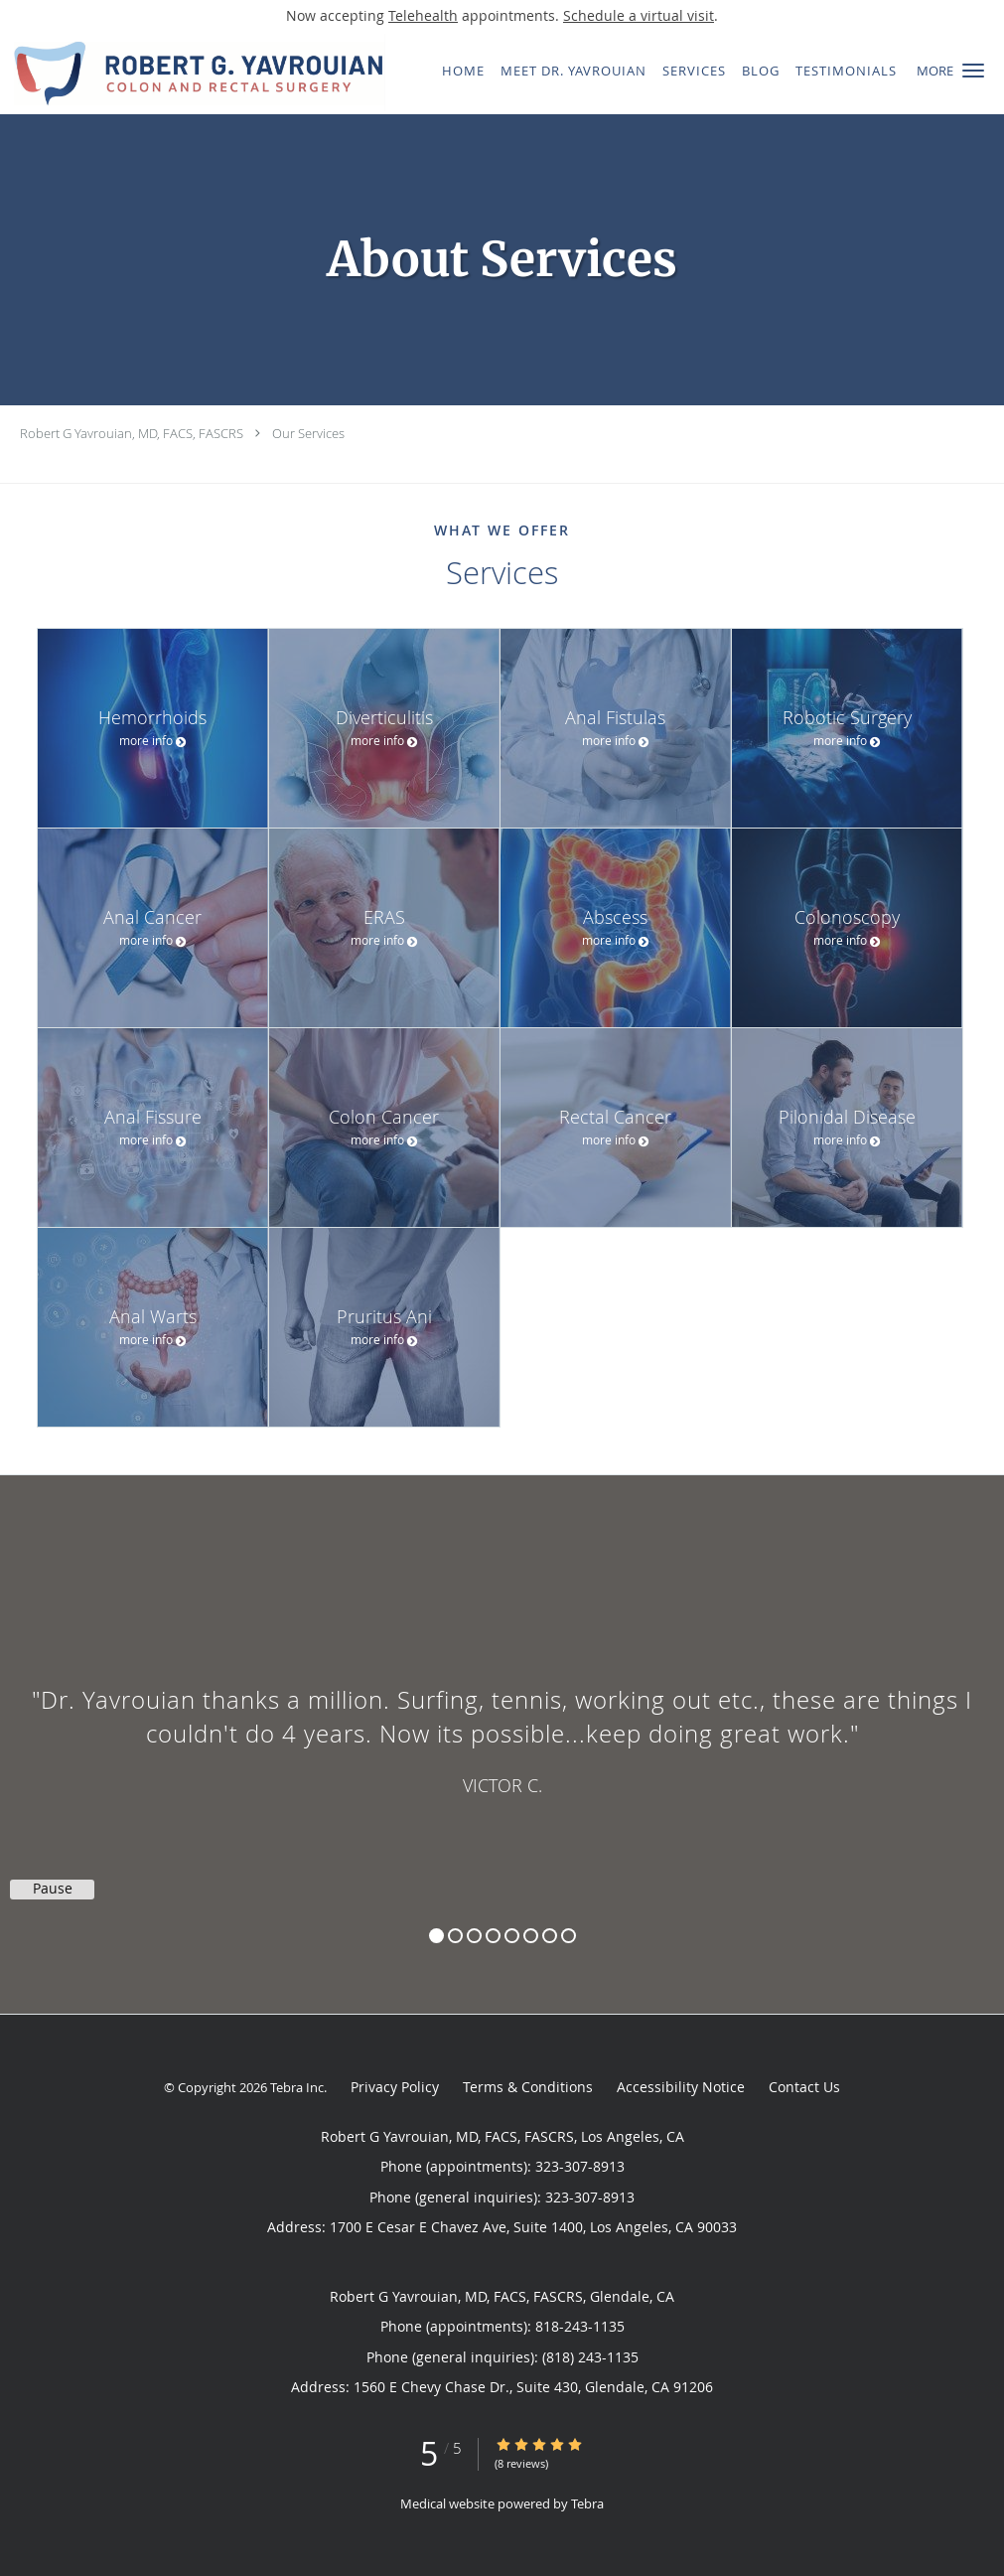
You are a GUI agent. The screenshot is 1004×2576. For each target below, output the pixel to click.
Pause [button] (52, 1888)
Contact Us (804, 2086)
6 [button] (530, 1935)
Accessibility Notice (681, 2086)
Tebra (587, 2503)
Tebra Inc (297, 2087)
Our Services (308, 433)
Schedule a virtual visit (638, 15)
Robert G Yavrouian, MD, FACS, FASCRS (131, 433)
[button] (973, 70)
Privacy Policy (395, 2086)
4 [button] (493, 1935)
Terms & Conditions (528, 2086)
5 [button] (511, 1935)
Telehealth (423, 15)
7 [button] (549, 1935)
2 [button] (455, 1935)
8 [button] (568, 1935)
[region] (502, 1724)
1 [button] (436, 1935)
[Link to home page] (192, 72)
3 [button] (474, 1935)
